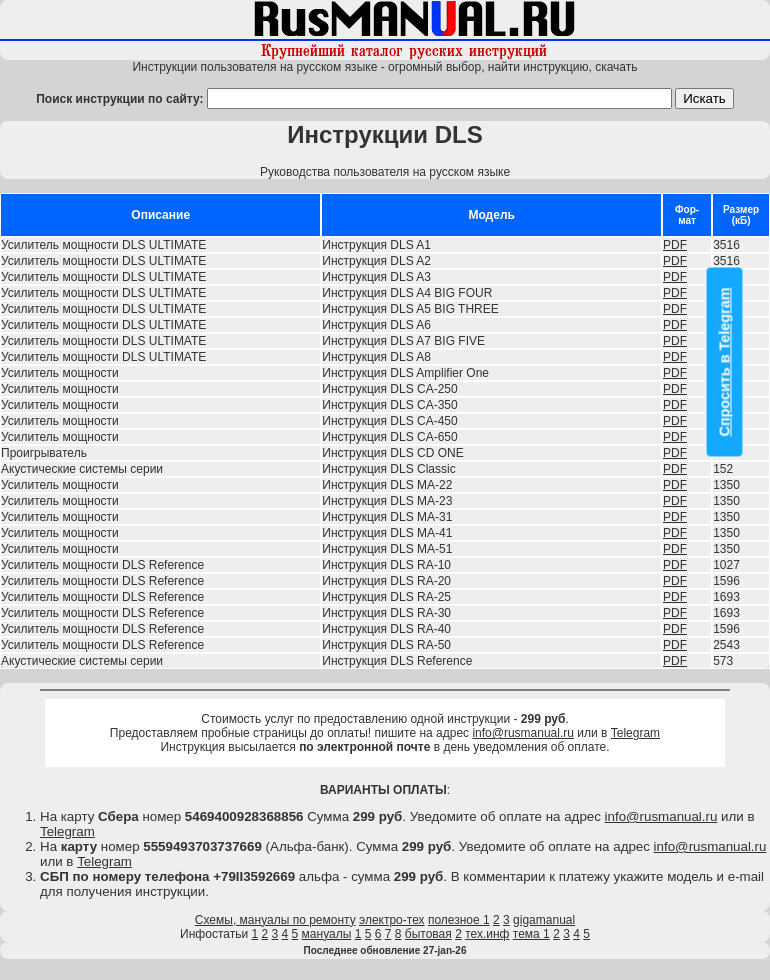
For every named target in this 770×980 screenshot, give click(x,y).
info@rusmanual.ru (523, 733)
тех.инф (487, 934)
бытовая (428, 934)
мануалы (327, 934)
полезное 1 (459, 920)
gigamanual (544, 920)
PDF (675, 245)
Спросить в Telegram (725, 362)
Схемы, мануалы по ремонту (275, 920)
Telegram (635, 733)
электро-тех (392, 920)
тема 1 (531, 934)
